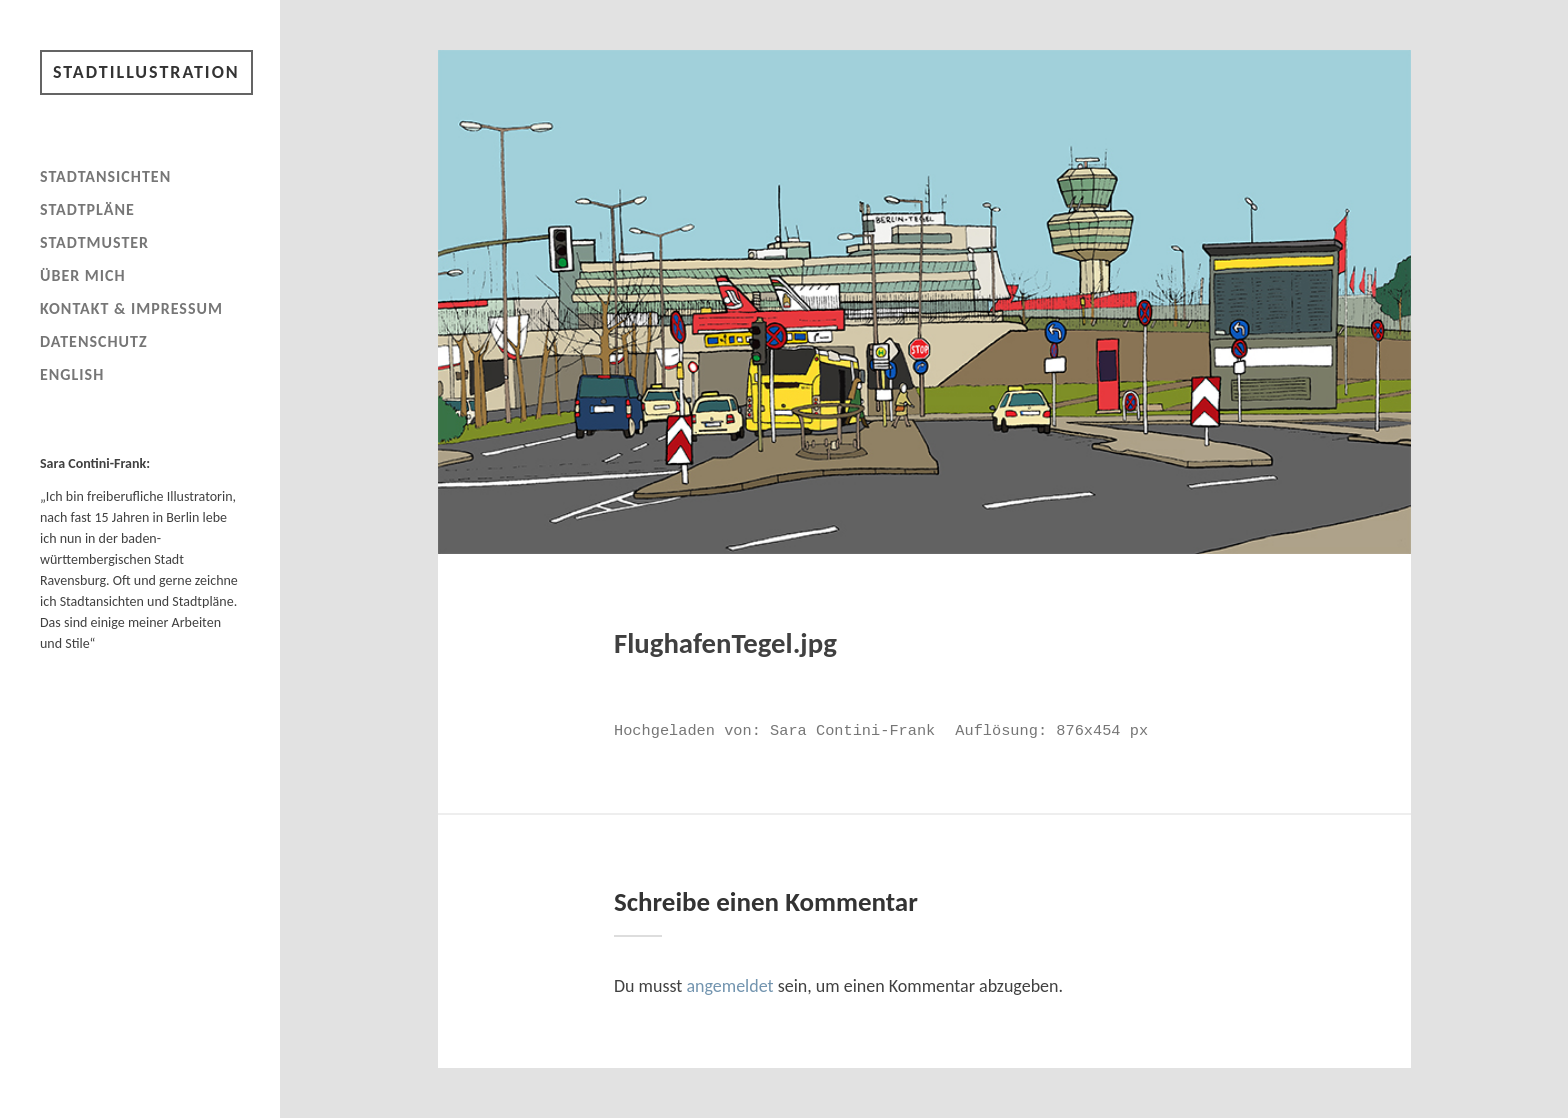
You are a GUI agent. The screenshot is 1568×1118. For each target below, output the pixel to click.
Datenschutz (94, 341)
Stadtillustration (146, 72)
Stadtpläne (87, 209)
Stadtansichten (105, 176)
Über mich (83, 275)
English (72, 374)
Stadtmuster (94, 242)
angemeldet (729, 986)
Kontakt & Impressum (131, 308)
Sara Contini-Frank (852, 731)
